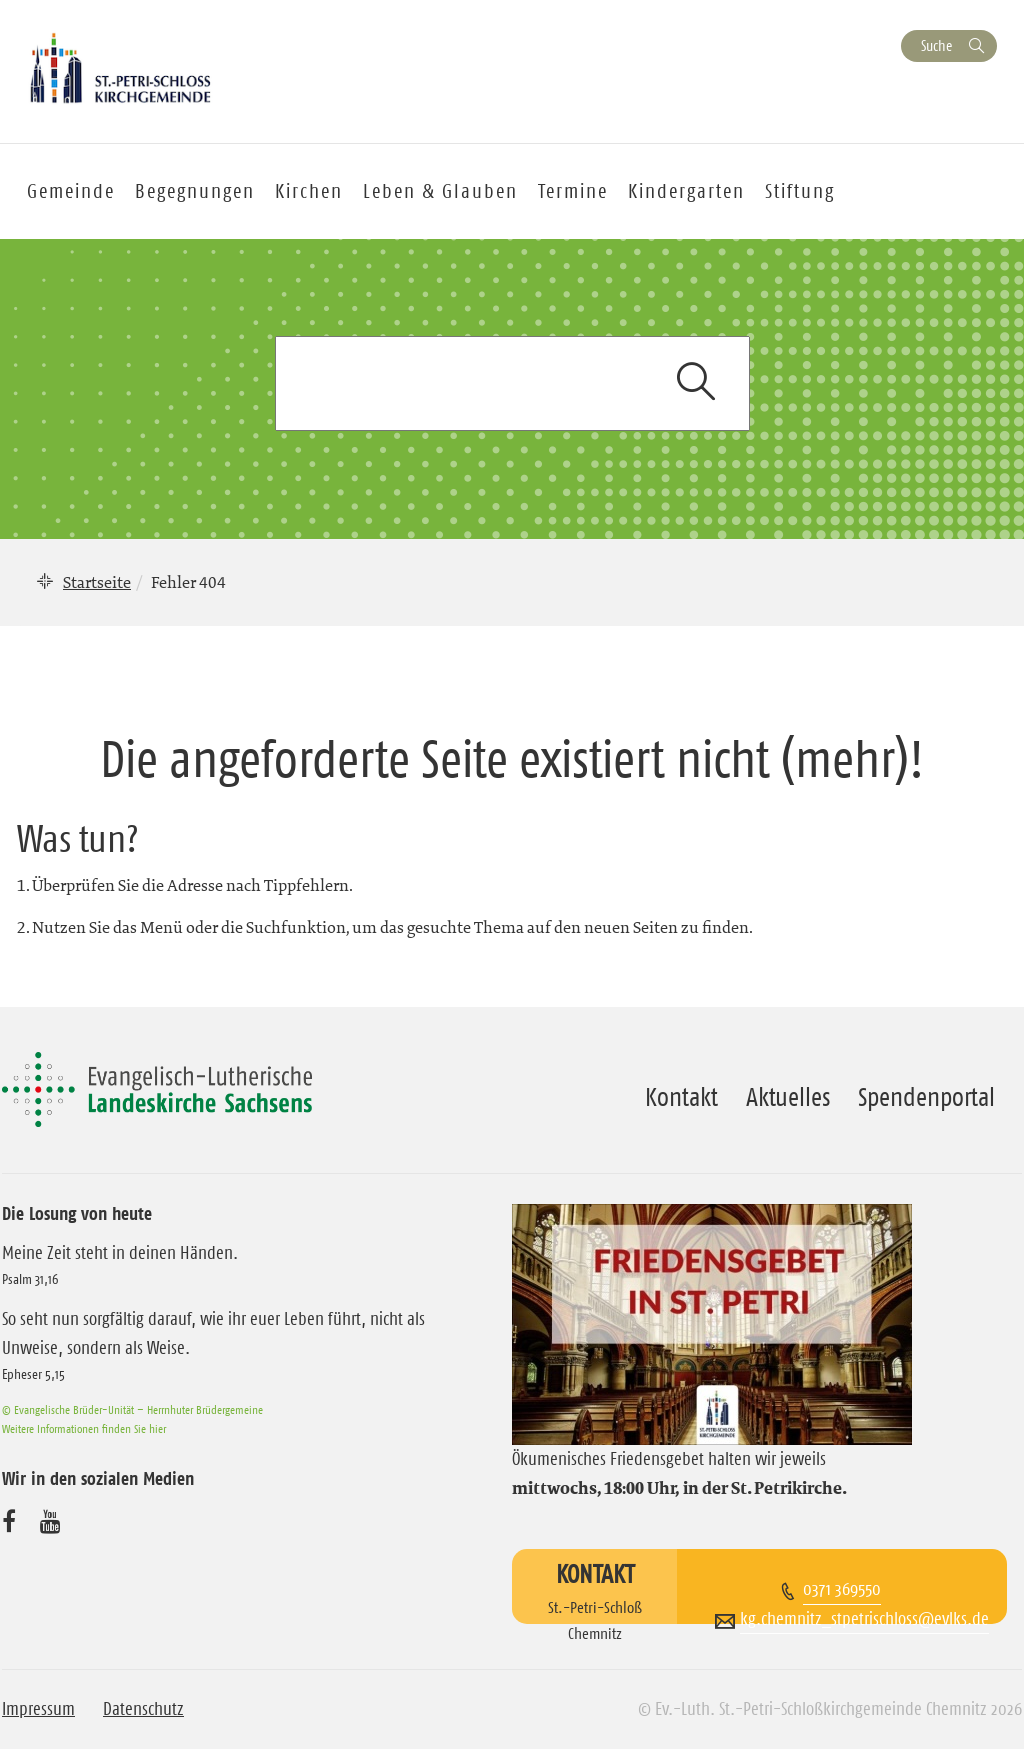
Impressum (38, 1709)
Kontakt (681, 1097)
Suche (936, 45)
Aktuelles (788, 1097)
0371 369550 (842, 1589)
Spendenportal (926, 1097)
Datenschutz (143, 1709)
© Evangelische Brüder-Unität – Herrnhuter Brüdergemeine (132, 1409)
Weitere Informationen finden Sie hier (84, 1428)
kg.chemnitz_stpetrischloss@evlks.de (864, 1619)
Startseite (97, 582)
